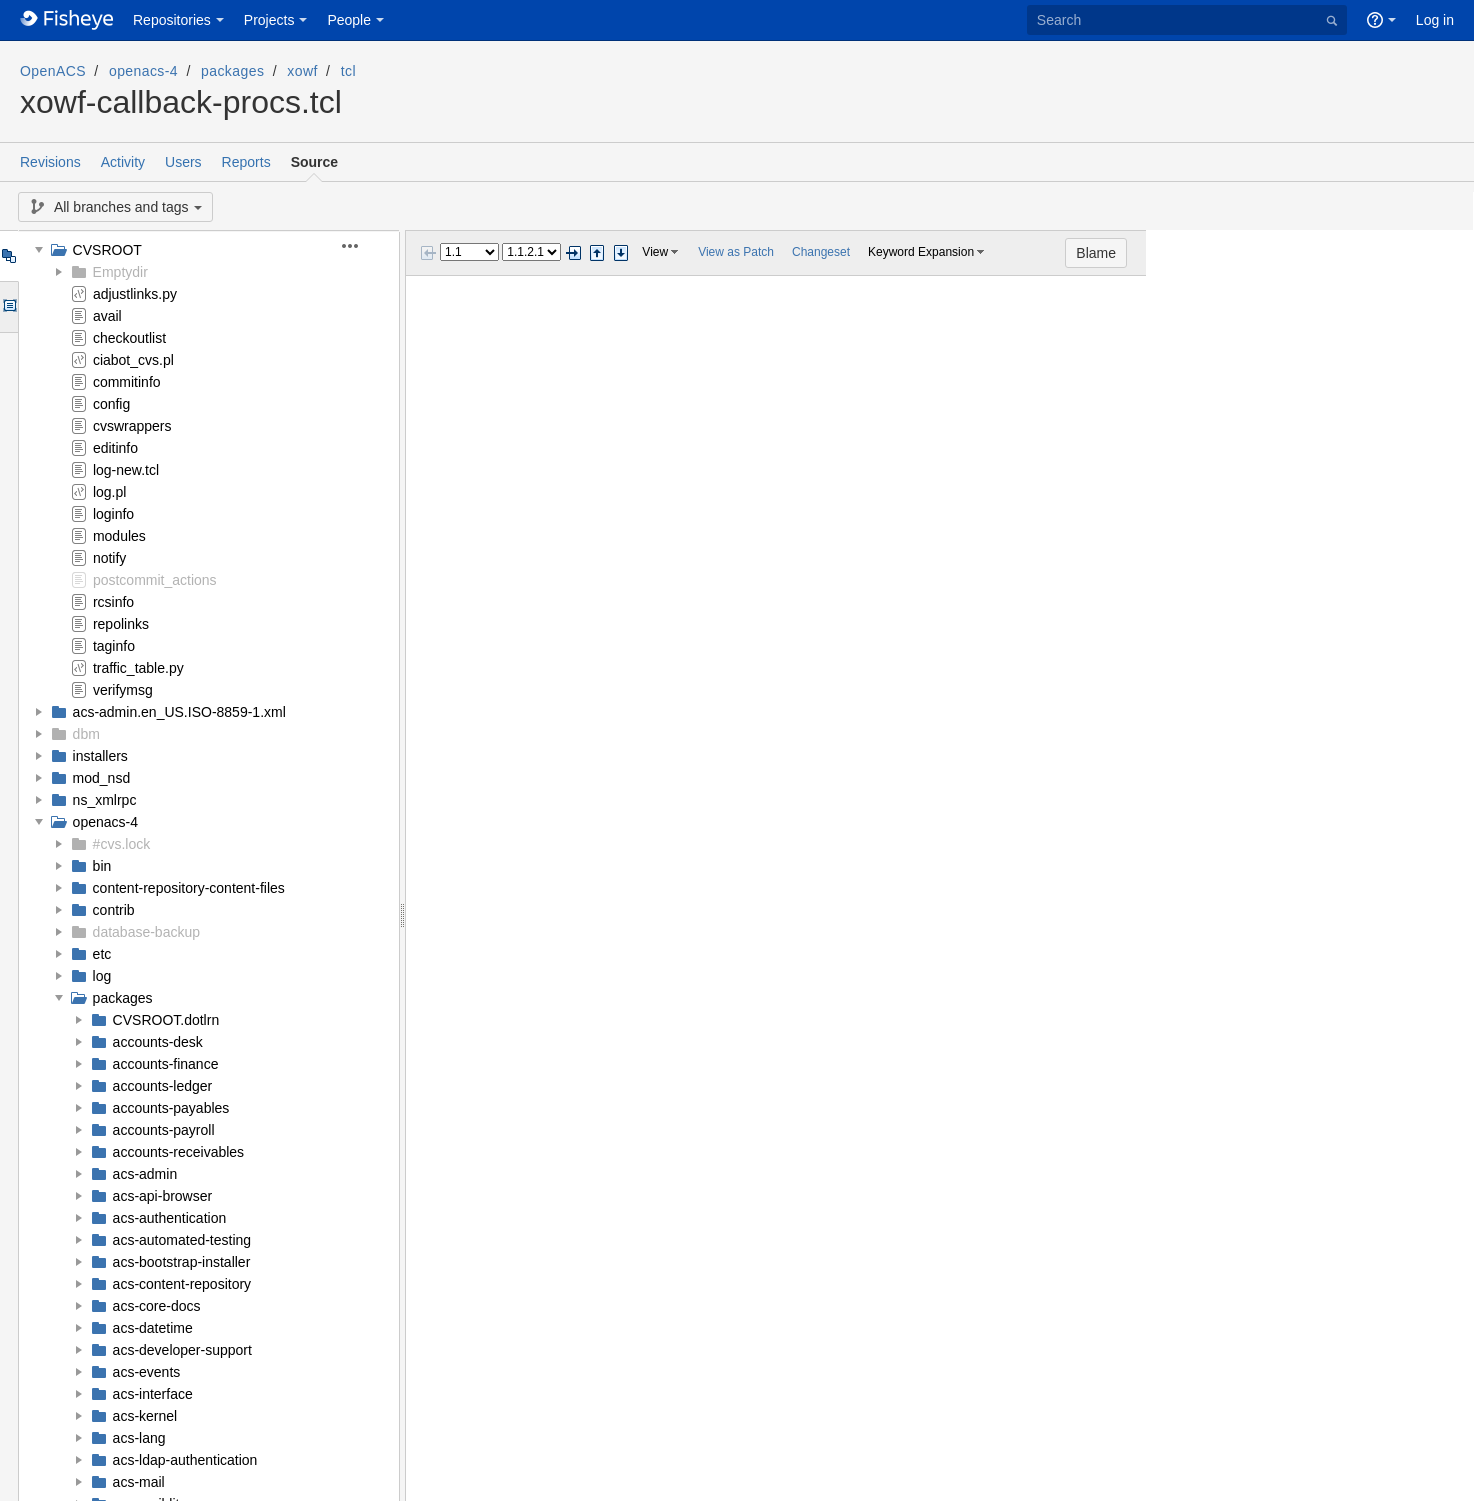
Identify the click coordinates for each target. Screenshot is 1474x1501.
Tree (8, 256)
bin (102, 866)
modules (119, 536)
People (349, 20)
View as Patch (736, 252)
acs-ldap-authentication (185, 1460)
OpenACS (53, 71)
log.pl (109, 492)
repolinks (121, 624)
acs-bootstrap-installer (182, 1262)
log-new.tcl (126, 470)
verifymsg (123, 690)
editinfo (115, 448)
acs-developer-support (182, 1350)
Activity (123, 162)
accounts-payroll (164, 1130)
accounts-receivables (179, 1152)
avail (107, 316)
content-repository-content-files (189, 888)
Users (183, 162)
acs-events (147, 1372)
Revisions (50, 162)
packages (232, 71)
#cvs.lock (122, 844)
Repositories (172, 20)
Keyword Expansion (921, 252)
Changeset (821, 252)
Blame (1424, 253)
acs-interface (153, 1394)
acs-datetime (153, 1328)
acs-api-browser (163, 1196)
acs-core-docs (157, 1306)
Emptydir (120, 272)
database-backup (146, 932)
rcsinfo (113, 602)
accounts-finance (166, 1064)
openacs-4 (143, 71)
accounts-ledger (163, 1086)
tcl (348, 71)
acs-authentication (170, 1218)
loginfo (113, 514)
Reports (246, 162)
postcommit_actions (155, 580)
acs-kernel (145, 1416)
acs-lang (139, 1438)
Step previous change (597, 253)
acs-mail (139, 1482)
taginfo (114, 646)
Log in (1435, 20)
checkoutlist (129, 338)
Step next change (621, 253)
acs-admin (145, 1174)
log (102, 976)
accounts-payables (171, 1108)
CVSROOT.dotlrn (166, 1020)
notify (109, 558)
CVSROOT (107, 250)
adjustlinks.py (135, 294)
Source (314, 162)
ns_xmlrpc (105, 800)
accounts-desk (158, 1042)
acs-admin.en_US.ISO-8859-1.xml (179, 712)
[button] (361, 246)
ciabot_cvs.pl (133, 360)
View (655, 252)
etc (102, 954)
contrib (114, 910)
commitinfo (127, 382)
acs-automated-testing (182, 1240)
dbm (86, 734)
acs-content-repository (182, 1284)
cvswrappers (132, 426)
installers (100, 756)
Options (8, 307)
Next (573, 253)
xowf (302, 71)
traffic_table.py (138, 668)
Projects (269, 20)
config (111, 404)
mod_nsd (102, 778)
